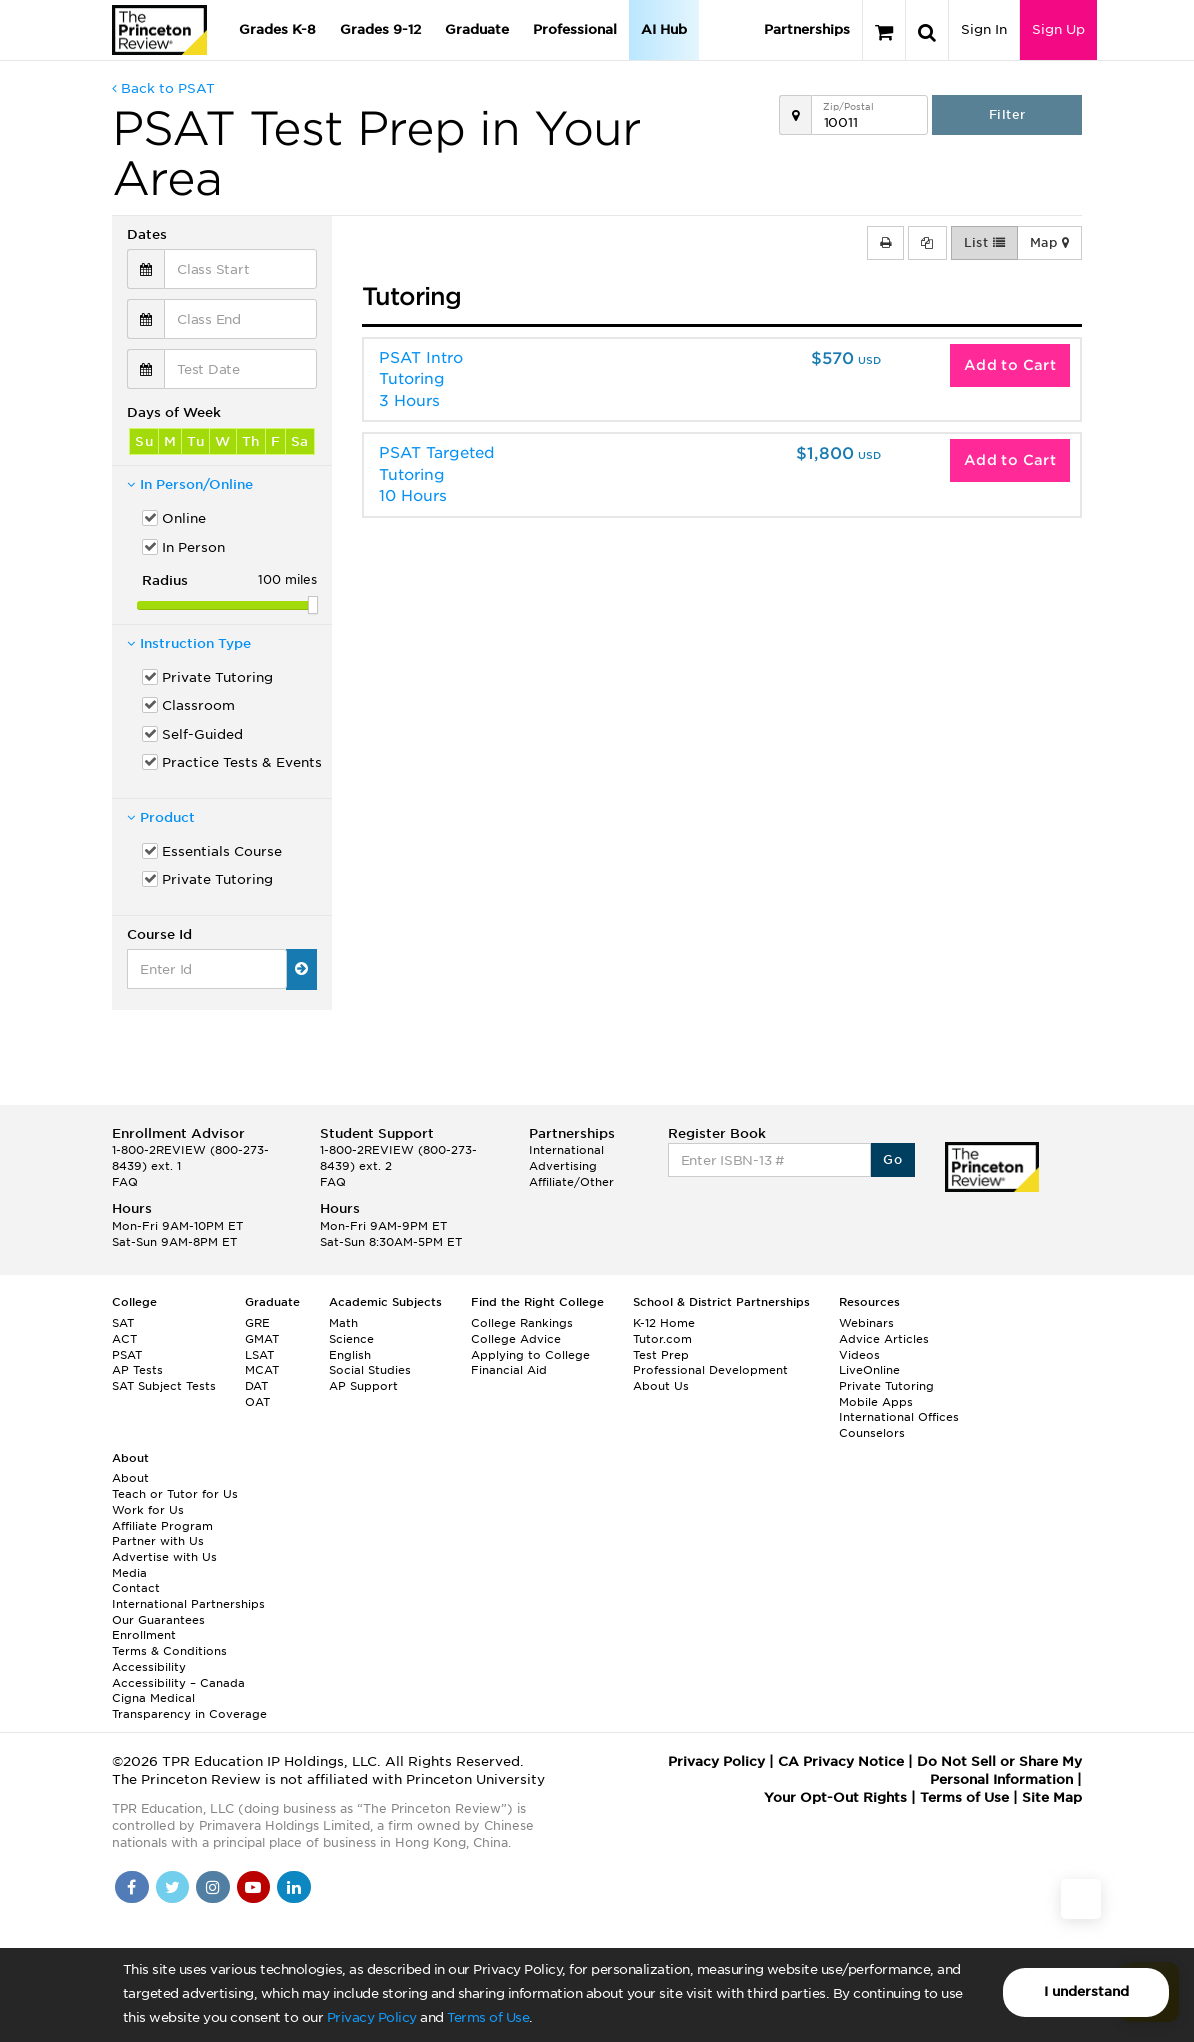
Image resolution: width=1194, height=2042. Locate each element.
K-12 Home (664, 1323)
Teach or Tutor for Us (175, 1494)
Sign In (984, 29)
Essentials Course (222, 851)
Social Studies (370, 1370)
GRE (257, 1323)
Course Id (159, 934)
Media (129, 1573)
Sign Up (1058, 29)
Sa (300, 441)
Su (144, 441)
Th (251, 441)
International (566, 1150)
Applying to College (530, 1355)
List (984, 243)
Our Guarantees (158, 1620)
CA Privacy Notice (841, 1761)
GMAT (262, 1339)
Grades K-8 (277, 29)
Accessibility (149, 1667)
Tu (195, 441)
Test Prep (661, 1355)
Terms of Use (488, 2017)
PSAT (127, 1355)
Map (1049, 243)
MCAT (262, 1370)
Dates (147, 234)
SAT (123, 1323)
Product (161, 817)
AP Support (363, 1386)
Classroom (198, 705)
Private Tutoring (217, 677)
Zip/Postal (848, 106)
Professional (575, 29)
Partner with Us (158, 1541)
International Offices (899, 1417)
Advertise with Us (164, 1557)
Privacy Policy (372, 2017)
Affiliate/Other (571, 1182)
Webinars (866, 1323)
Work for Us (148, 1510)
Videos (859, 1355)
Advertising (563, 1166)
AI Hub (664, 29)
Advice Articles (884, 1339)
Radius (165, 580)
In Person (193, 547)
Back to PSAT (163, 88)
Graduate (477, 29)
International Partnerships (188, 1604)
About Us (661, 1386)
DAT (256, 1386)
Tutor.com (662, 1339)
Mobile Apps (876, 1402)
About (130, 1478)
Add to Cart (1010, 365)
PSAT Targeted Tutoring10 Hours (437, 474)
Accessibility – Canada (178, 1683)
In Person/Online (190, 484)
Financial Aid (509, 1370)
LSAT (259, 1355)
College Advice (516, 1339)
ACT (124, 1339)
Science (351, 1339)
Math (343, 1323)
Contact (136, 1588)
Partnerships (807, 29)
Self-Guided (202, 734)
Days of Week (174, 412)
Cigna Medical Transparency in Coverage (189, 1706)
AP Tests (137, 1370)
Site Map (1052, 1797)
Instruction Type (189, 643)
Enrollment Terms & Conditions (169, 1643)
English (350, 1355)
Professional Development (710, 1370)
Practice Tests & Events (239, 762)
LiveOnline (869, 1370)
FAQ (125, 1182)
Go (892, 1159)
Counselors (872, 1433)
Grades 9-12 (380, 29)
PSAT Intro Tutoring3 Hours (421, 379)
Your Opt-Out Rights (835, 1797)
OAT (257, 1402)
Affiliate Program (162, 1526)
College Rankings (522, 1323)
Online (184, 518)
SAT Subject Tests (164, 1386)
